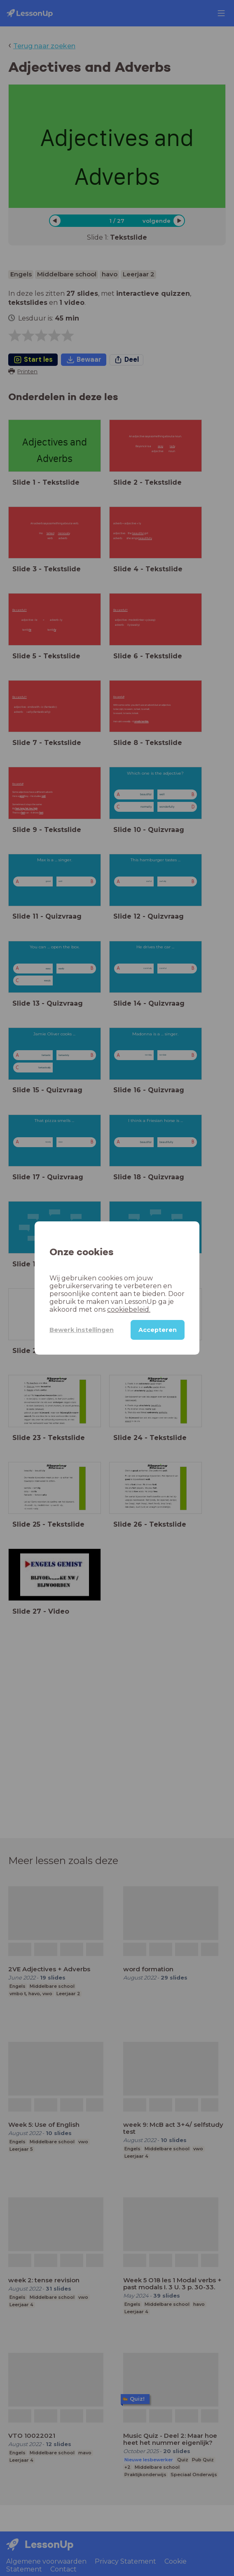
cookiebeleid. (128, 1309)
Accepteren (157, 1330)
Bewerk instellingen (81, 1330)
